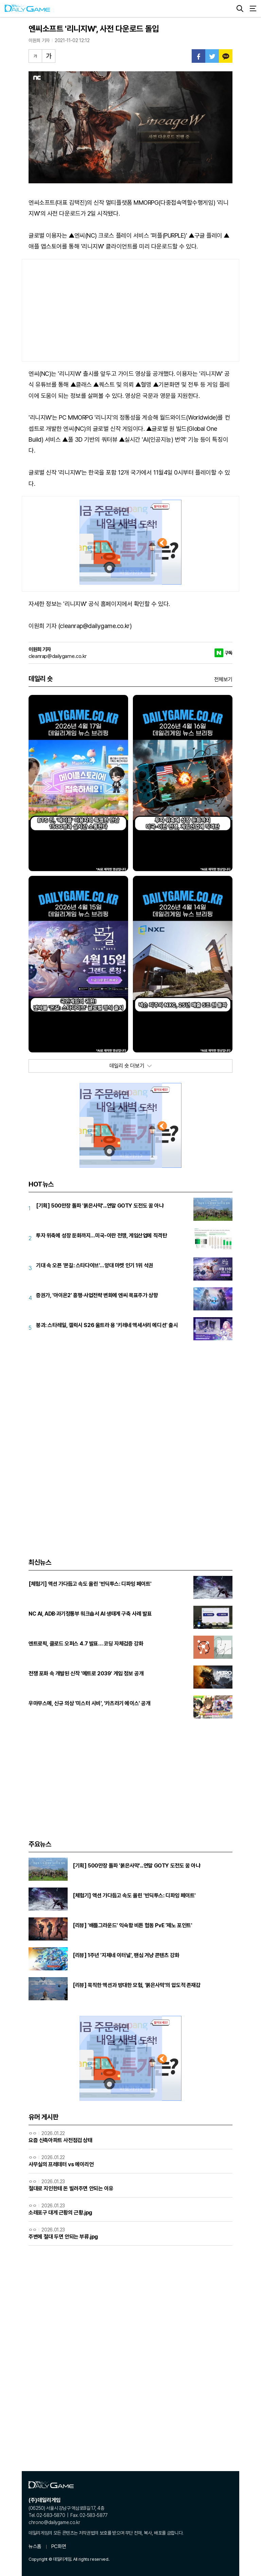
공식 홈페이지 (105, 603)
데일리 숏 (41, 679)
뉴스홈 (35, 2546)
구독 (228, 653)
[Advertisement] (130, 310)
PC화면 (58, 2546)
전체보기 (223, 679)
